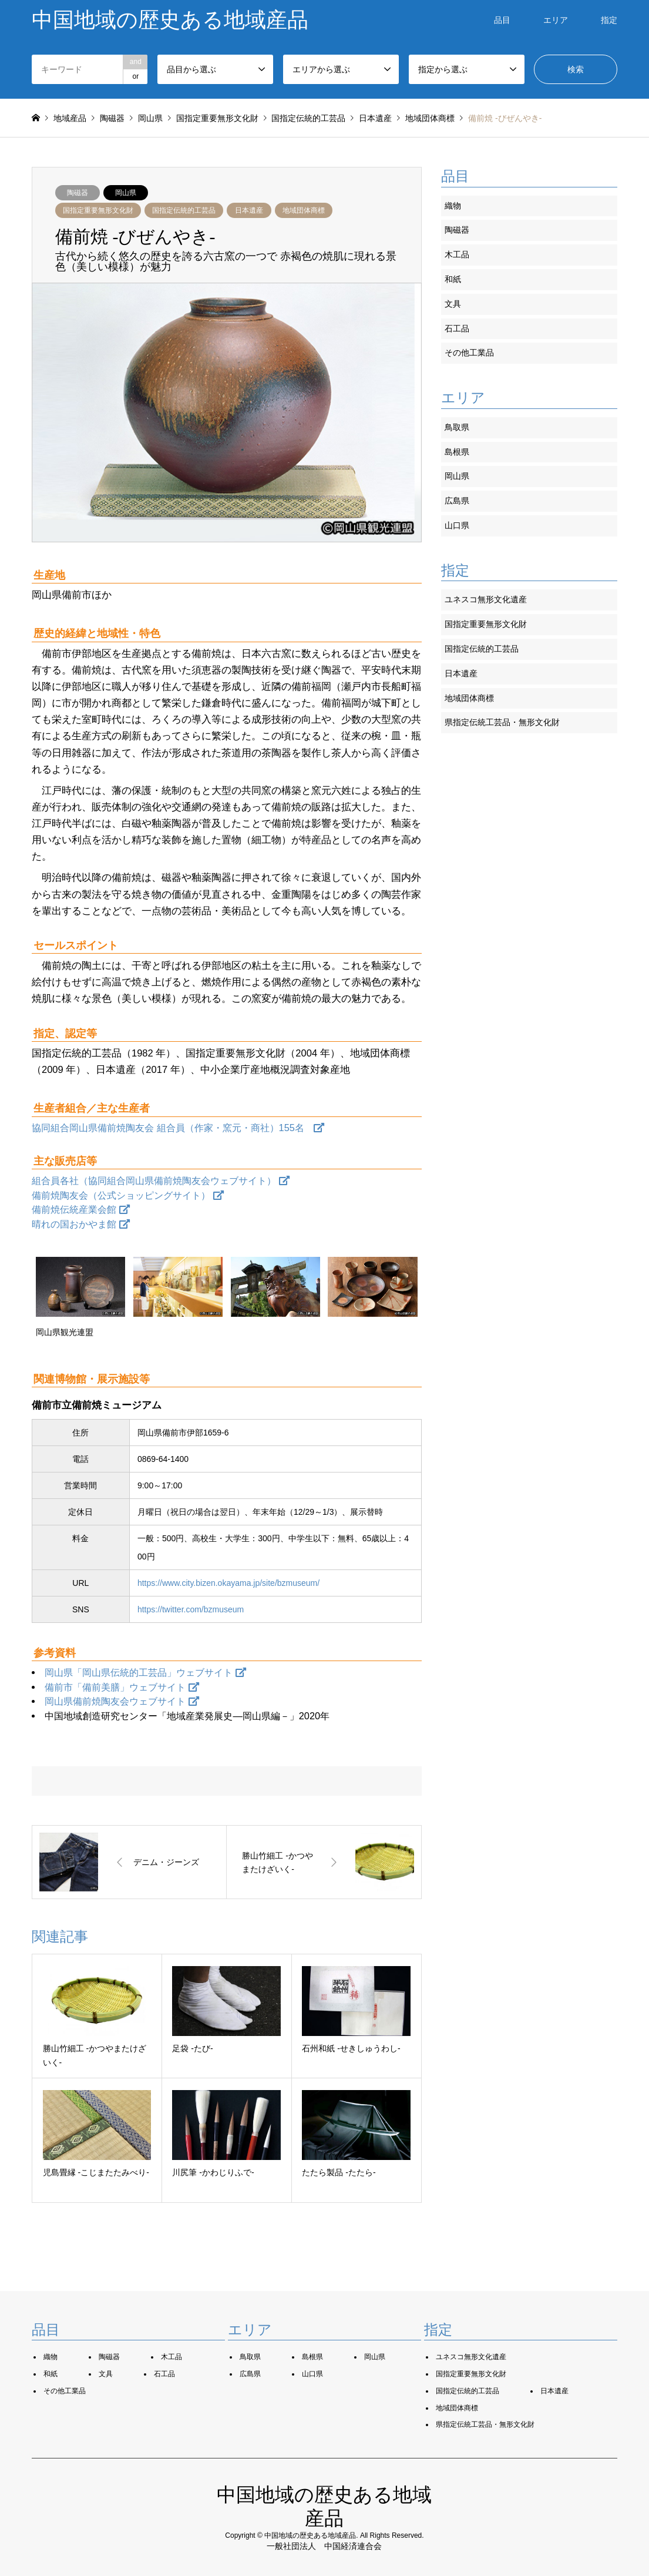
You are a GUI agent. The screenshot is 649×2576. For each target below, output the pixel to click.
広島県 (457, 500)
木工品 (457, 254)
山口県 (457, 525)
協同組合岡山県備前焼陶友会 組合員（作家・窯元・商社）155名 (178, 1127)
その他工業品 (469, 352)
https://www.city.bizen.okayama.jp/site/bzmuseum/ (228, 1583)
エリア (555, 20)
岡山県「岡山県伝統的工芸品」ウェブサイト (145, 1672)
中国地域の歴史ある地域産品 (310, 2535)
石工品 (457, 328)
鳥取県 (457, 427)
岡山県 (125, 193)
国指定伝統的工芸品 (184, 210)
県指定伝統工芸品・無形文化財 (502, 722)
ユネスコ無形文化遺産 (486, 599)
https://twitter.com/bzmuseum (190, 1609)
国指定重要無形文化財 (98, 210)
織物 (453, 205)
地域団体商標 (304, 210)
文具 (453, 303)
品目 (502, 20)
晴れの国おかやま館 (81, 1224)
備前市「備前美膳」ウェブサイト (122, 1687)
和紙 (453, 279)
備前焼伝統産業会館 (81, 1209)
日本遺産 (249, 210)
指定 (609, 20)
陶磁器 (77, 193)
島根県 (457, 452)
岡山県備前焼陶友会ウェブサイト (122, 1701)
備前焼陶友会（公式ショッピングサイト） (128, 1195)
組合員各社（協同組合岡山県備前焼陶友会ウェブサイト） (161, 1180)
